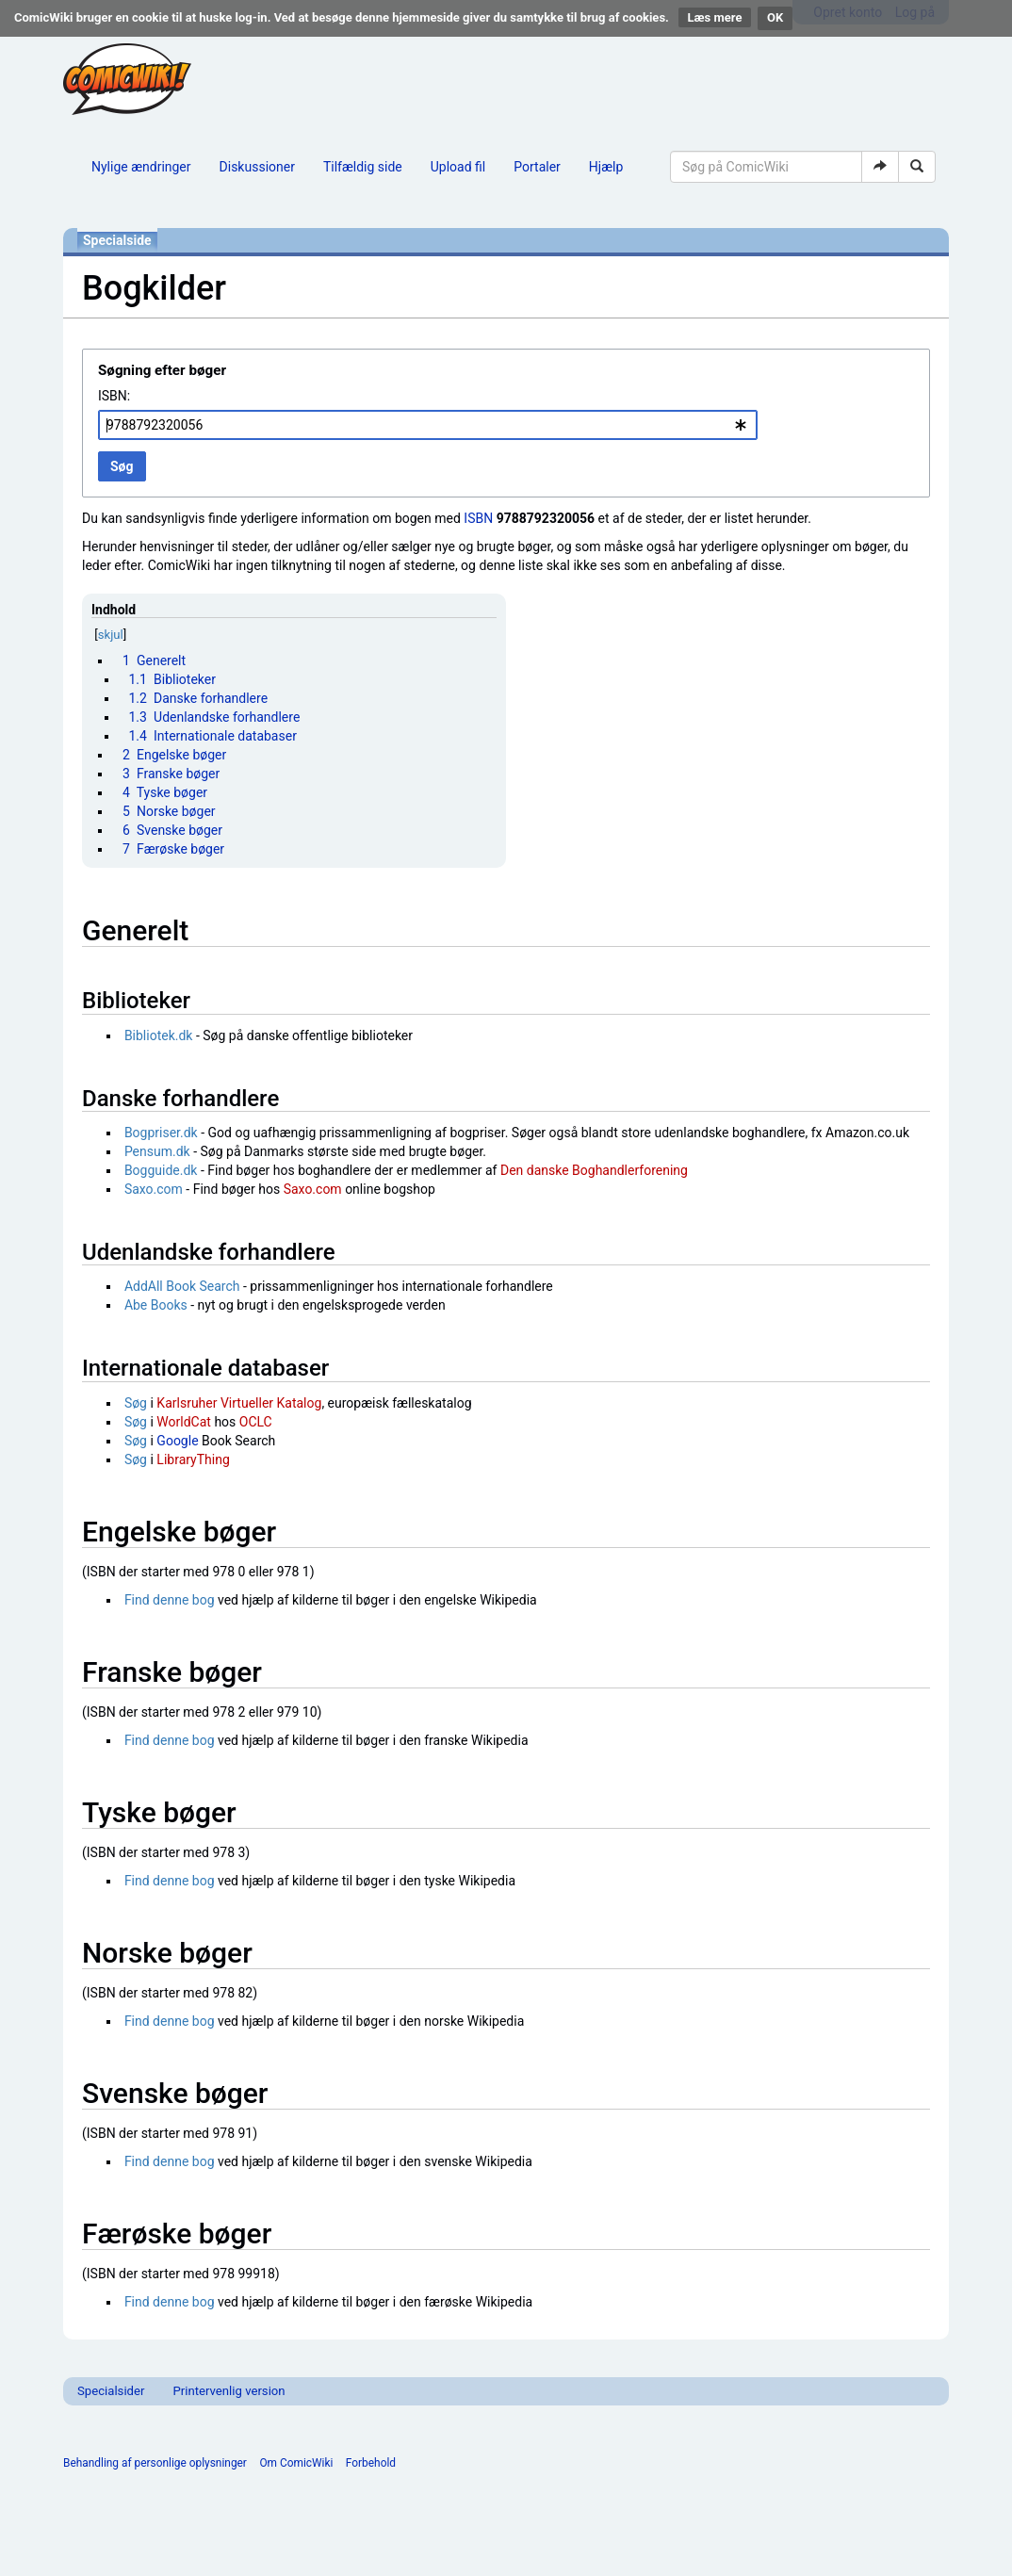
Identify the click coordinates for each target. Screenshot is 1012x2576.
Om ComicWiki (296, 2463)
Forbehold (371, 2463)
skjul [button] (110, 635)
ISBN (478, 518)
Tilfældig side (362, 166)
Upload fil (458, 166)
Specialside (117, 240)
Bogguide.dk (161, 1170)
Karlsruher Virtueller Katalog (238, 1402)
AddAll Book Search (182, 1286)
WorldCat (183, 1421)
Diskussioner (257, 166)
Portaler (537, 166)
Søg (135, 1402)
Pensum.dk (157, 1151)
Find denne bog (169, 1599)
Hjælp (606, 166)
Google (177, 1440)
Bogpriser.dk (161, 1132)
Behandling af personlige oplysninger (155, 2463)
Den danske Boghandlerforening (594, 1170)
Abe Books (156, 1304)
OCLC (255, 1421)
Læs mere (715, 17)
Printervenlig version (228, 2391)
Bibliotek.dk (158, 1035)
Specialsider (110, 2391)
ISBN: (114, 395)
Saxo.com (153, 1189)
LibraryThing (192, 1459)
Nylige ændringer (141, 166)
